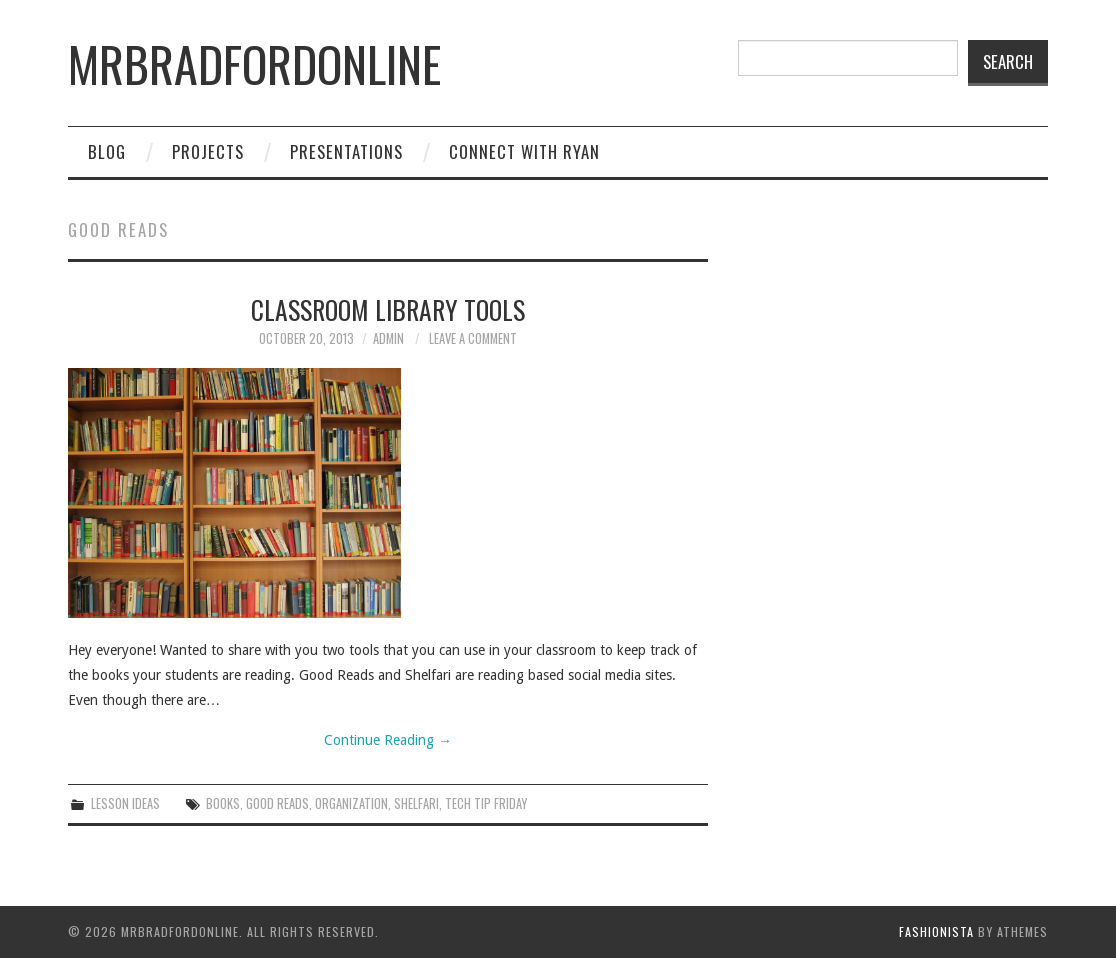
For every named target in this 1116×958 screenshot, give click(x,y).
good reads (277, 803)
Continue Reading (388, 740)
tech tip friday (486, 803)
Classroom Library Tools (388, 309)
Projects (208, 151)
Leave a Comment (473, 338)
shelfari (416, 803)
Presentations (346, 151)
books (223, 803)
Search (1008, 61)
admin (388, 338)
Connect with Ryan (524, 151)
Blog (107, 151)
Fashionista (936, 931)
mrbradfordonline (254, 63)
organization (351, 803)
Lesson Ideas (125, 803)
